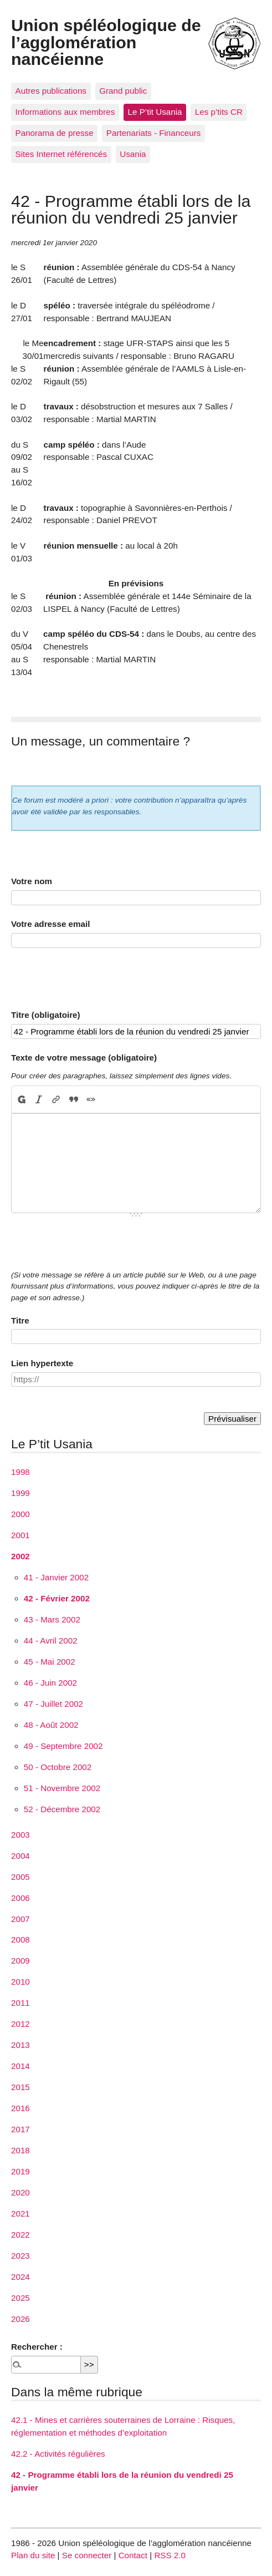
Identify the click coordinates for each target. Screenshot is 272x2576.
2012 (20, 2024)
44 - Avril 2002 (51, 1640)
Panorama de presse (55, 133)
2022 (20, 2234)
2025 (20, 2298)
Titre (20, 1320)
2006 (20, 1898)
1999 (20, 1493)
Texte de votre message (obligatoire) (84, 1057)
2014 (20, 2066)
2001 (20, 1535)
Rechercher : (37, 2346)
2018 (20, 2150)
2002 (20, 1556)
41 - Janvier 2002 (56, 1577)
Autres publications (51, 90)
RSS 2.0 (170, 2555)
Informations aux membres (65, 111)
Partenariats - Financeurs (153, 133)
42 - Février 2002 (57, 1598)
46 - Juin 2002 (50, 1682)
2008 (20, 1939)
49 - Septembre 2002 (63, 1746)
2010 (20, 1981)
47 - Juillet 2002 (53, 1703)
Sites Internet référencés (61, 154)
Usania (133, 154)
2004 (20, 1855)
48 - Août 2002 (51, 1725)
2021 (20, 2213)
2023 (20, 2255)
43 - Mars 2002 (52, 1619)
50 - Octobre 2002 (57, 1767)
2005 (20, 1877)
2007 (20, 1919)
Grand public (123, 90)
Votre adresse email (50, 924)
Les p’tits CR (219, 111)
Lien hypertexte (42, 1363)
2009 (20, 1960)
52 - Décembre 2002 (62, 1809)
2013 (20, 2045)
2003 (20, 1834)
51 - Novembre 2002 (62, 1788)
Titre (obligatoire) (45, 1015)
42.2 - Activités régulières (58, 2453)
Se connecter (87, 2555)
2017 (20, 2129)
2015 (20, 2087)
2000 (20, 1514)
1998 (20, 1472)
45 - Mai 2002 (49, 1661)
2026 (20, 2319)
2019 (20, 2171)
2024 (20, 2276)
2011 (20, 2002)
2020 (20, 2192)
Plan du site (33, 2555)
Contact (133, 2555)
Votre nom (31, 881)
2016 (20, 2108)
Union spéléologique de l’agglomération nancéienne (106, 42)
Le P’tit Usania (155, 111)
